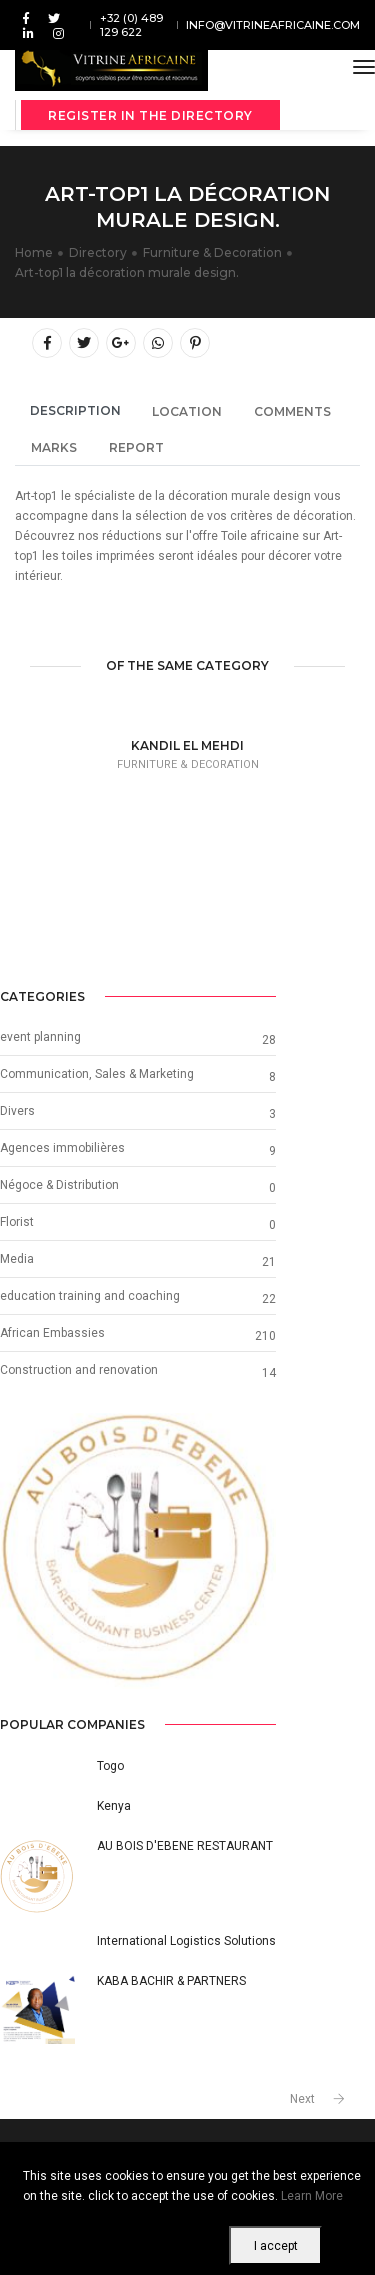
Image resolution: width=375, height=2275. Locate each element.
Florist (17, 1222)
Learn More (312, 2196)
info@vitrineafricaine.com (273, 25)
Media (17, 1259)
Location (187, 411)
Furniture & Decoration (212, 252)
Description (75, 410)
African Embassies (52, 1333)
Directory (98, 252)
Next (302, 2099)
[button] (20, 1551)
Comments (292, 411)
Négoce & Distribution (59, 1185)
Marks (54, 447)
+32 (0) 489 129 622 (131, 25)
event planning (40, 1037)
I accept (276, 2246)
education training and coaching (90, 1296)
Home (34, 252)
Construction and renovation (79, 1370)
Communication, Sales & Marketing (97, 1074)
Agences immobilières (62, 1148)
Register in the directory (150, 115)
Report (136, 447)
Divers (17, 1111)
